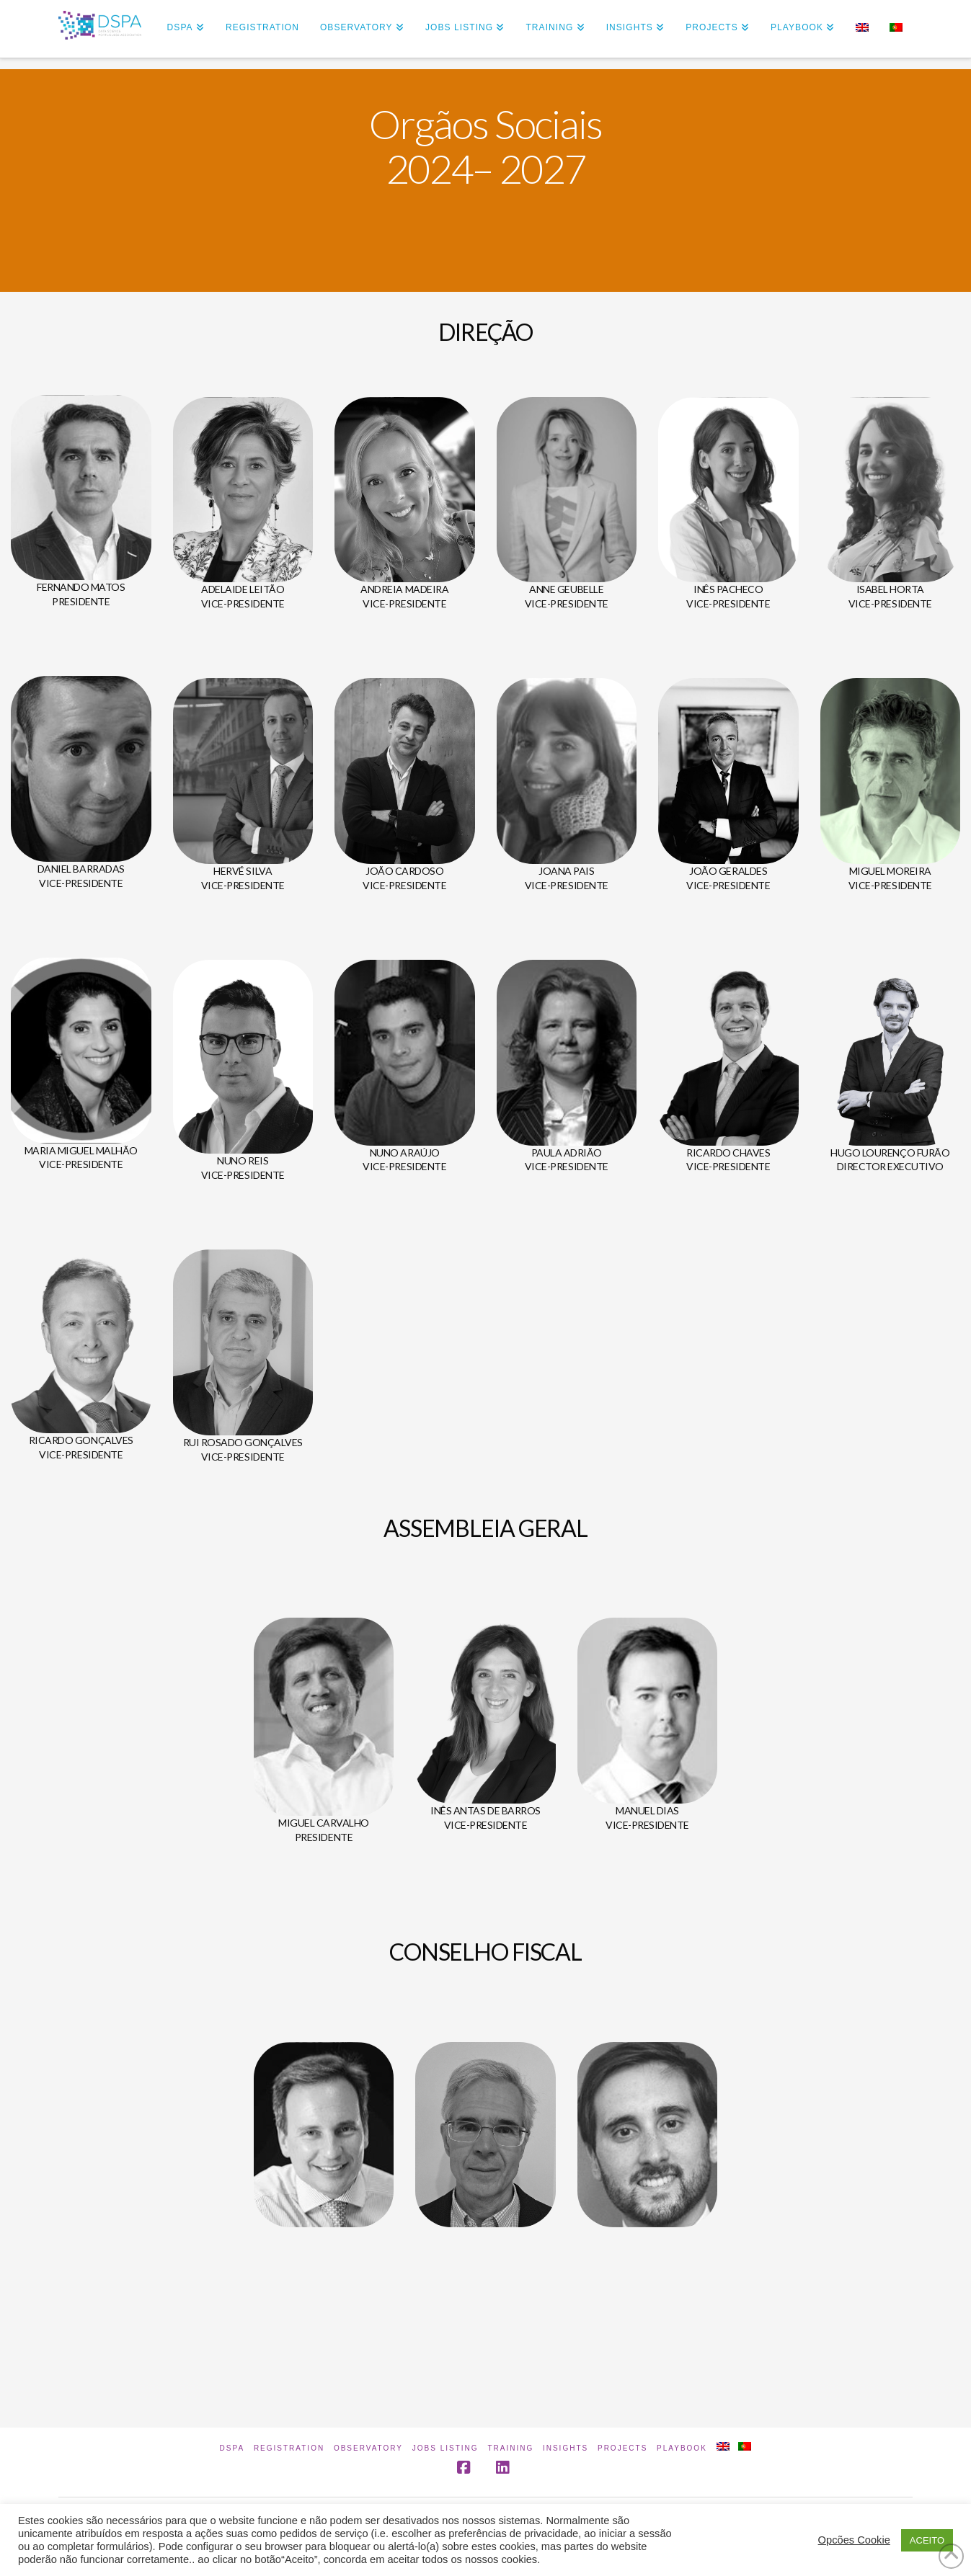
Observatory (368, 2448)
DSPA (232, 2448)
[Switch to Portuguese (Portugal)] (896, 29)
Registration (289, 2448)
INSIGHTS (565, 2448)
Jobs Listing (445, 2448)
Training (510, 2448)
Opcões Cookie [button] (854, 2540)
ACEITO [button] (927, 2540)
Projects (622, 2448)
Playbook (682, 2448)
